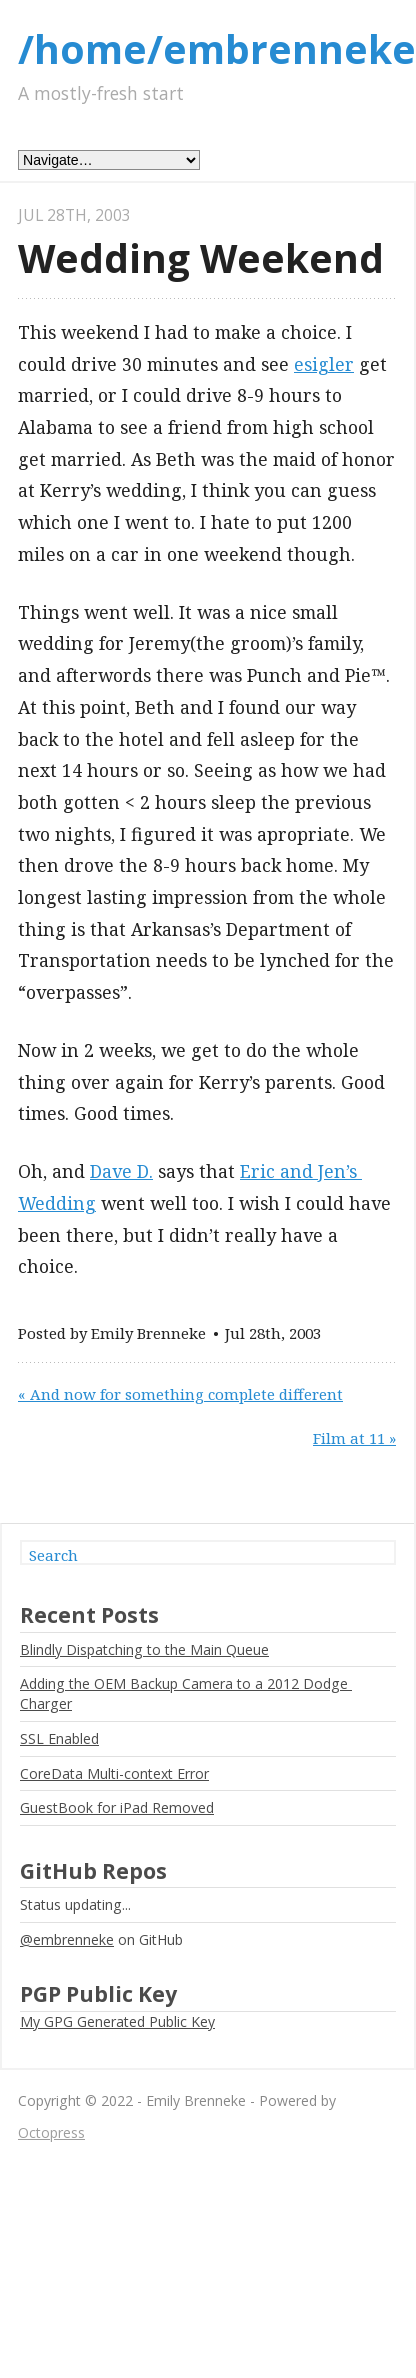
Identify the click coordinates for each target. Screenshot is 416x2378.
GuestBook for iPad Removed (117, 1807)
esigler (324, 364)
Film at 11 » (354, 1438)
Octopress (51, 2132)
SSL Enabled (59, 1738)
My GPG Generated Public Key (117, 2021)
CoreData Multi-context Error (114, 1773)
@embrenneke (67, 1939)
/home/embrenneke (217, 49)
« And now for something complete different (180, 1394)
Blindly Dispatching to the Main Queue (144, 1649)
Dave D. (121, 1171)
